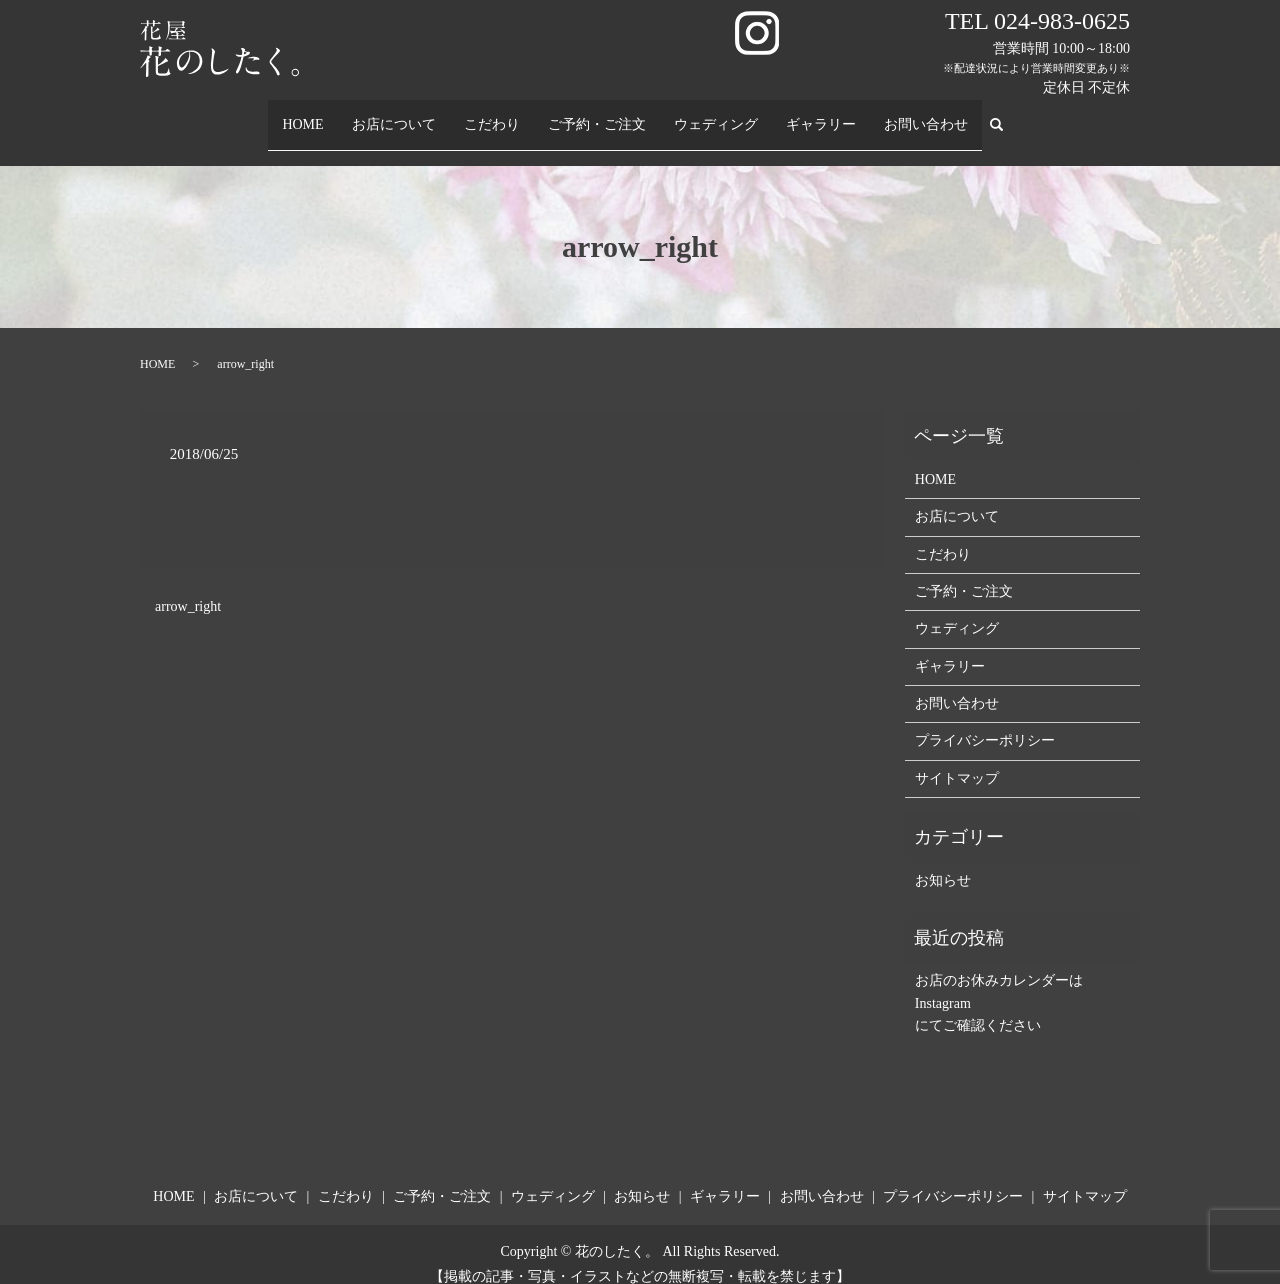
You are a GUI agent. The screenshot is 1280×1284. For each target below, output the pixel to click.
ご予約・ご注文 (598, 114)
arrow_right (188, 587)
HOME (303, 114)
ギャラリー (822, 114)
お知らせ (943, 860)
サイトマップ (957, 759)
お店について (395, 114)
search (1006, 115)
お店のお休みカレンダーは (999, 961)
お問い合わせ (927, 114)
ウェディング (717, 114)
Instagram (943, 984)
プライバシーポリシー (985, 721)
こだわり (493, 114)
